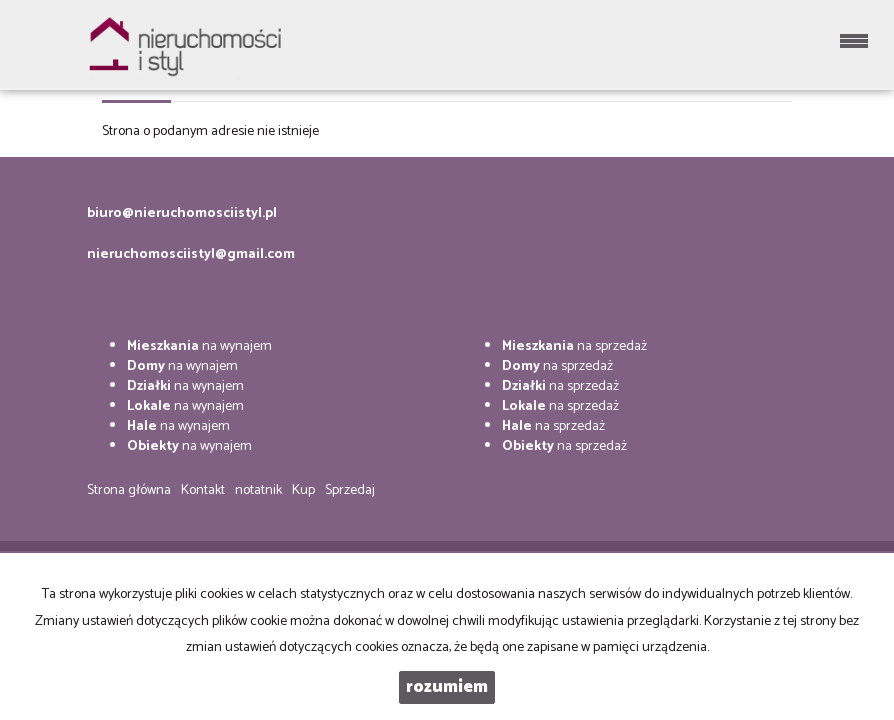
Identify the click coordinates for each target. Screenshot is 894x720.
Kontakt (203, 490)
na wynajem (199, 346)
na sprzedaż (574, 346)
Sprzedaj (350, 490)
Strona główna (129, 490)
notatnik (258, 490)
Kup (303, 490)
